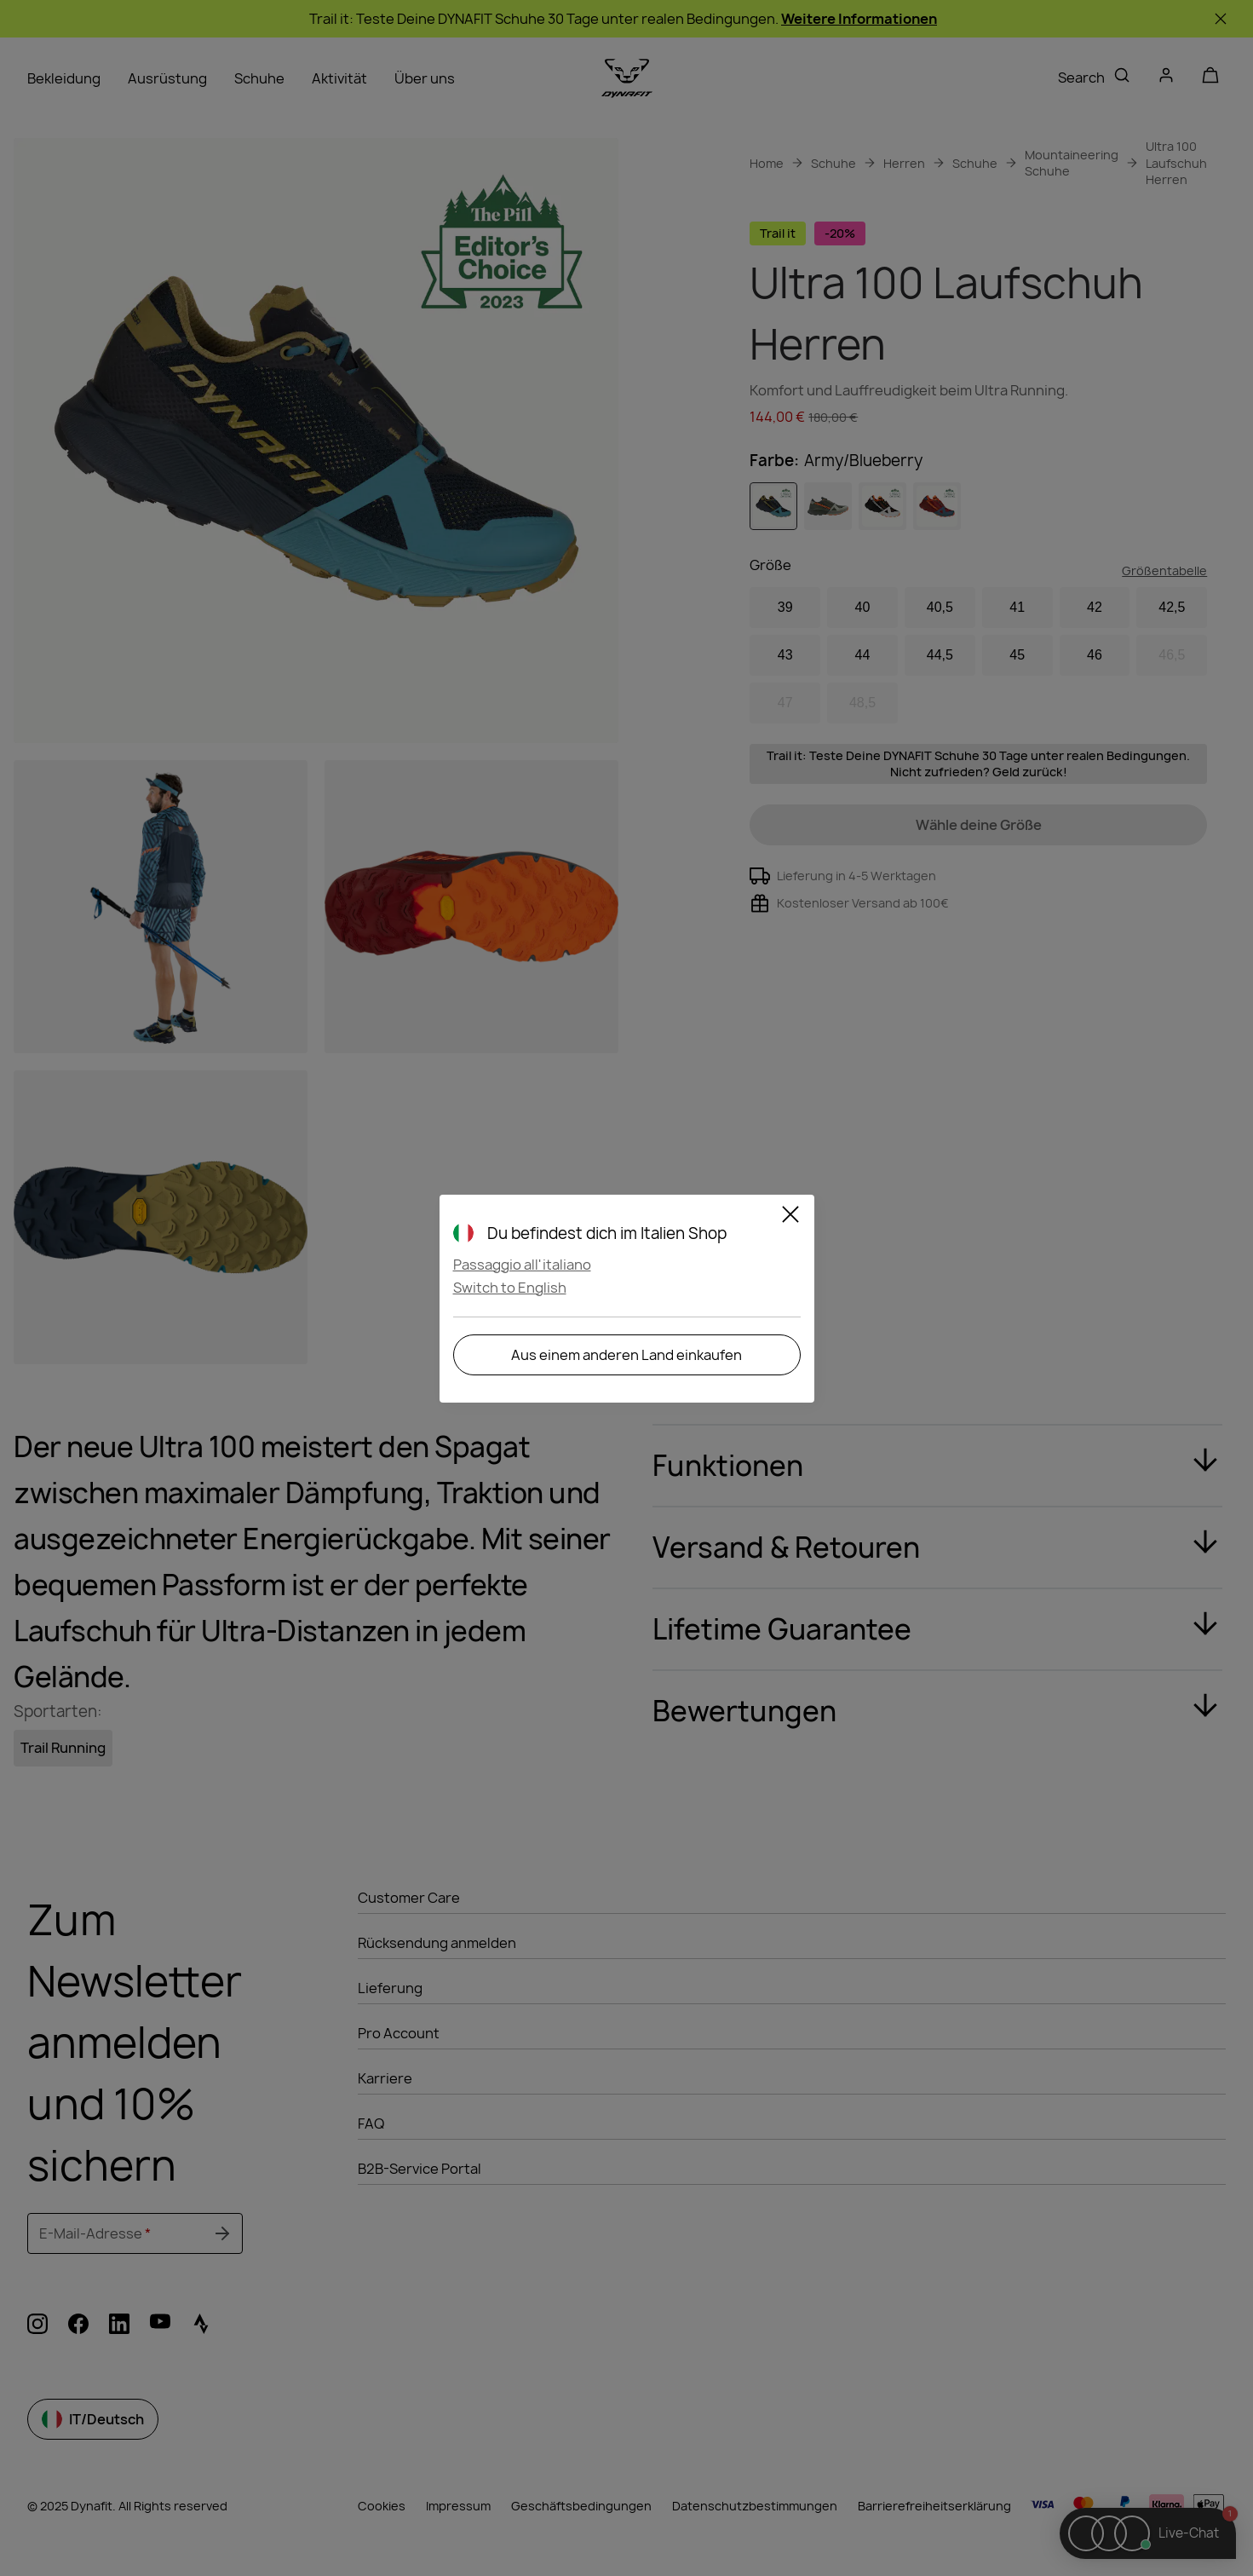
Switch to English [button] (509, 1287)
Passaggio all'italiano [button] (522, 1264)
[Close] (790, 1216)
